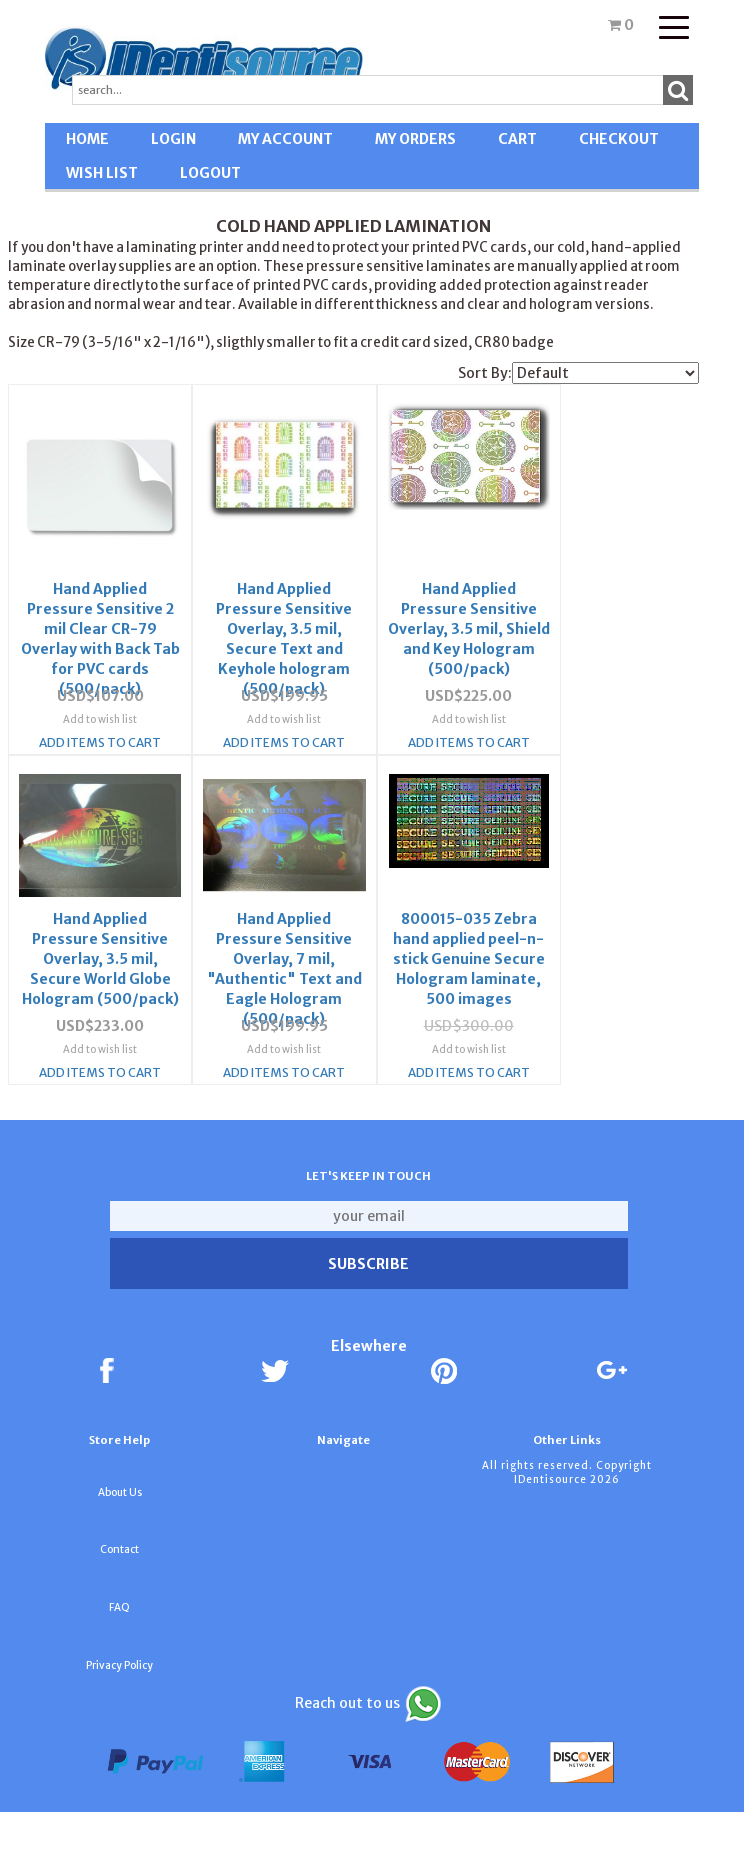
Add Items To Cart (84, 759)
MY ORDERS (415, 139)
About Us (120, 1535)
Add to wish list (84, 736)
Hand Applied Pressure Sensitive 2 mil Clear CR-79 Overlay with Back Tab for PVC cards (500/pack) (84, 608)
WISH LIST (102, 173)
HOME (87, 139)
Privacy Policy (119, 1708)
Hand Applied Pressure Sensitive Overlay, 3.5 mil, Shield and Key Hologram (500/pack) (388, 608)
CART (517, 139)
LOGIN (173, 139)
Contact (119, 1592)
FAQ (119, 1650)
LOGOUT (210, 173)
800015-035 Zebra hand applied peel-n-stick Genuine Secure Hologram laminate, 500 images (236, 964)
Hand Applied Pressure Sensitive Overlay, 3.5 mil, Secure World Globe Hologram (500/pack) (540, 608)
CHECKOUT (619, 139)
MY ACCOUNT (285, 139)
